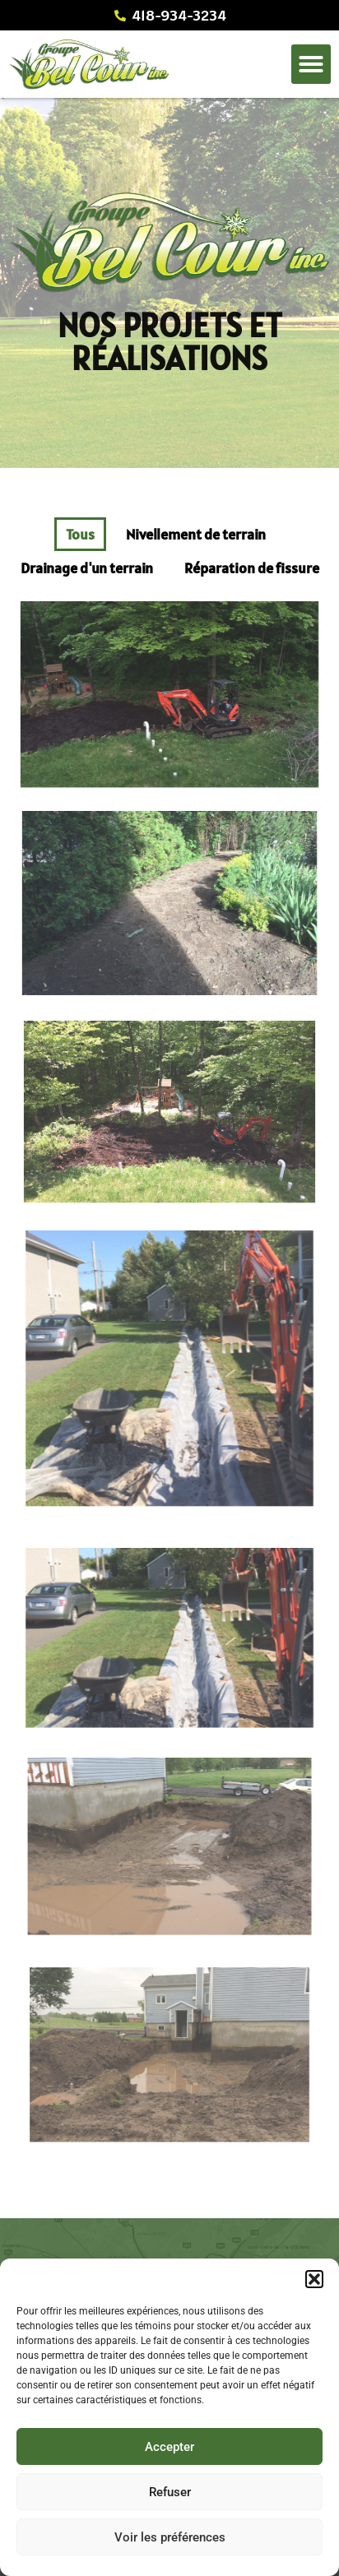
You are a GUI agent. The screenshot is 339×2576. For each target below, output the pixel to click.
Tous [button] (80, 534)
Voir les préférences (169, 2537)
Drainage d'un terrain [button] (87, 567)
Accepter (169, 2446)
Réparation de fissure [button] (251, 567)
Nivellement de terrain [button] (196, 534)
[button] (314, 2279)
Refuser (170, 2492)
